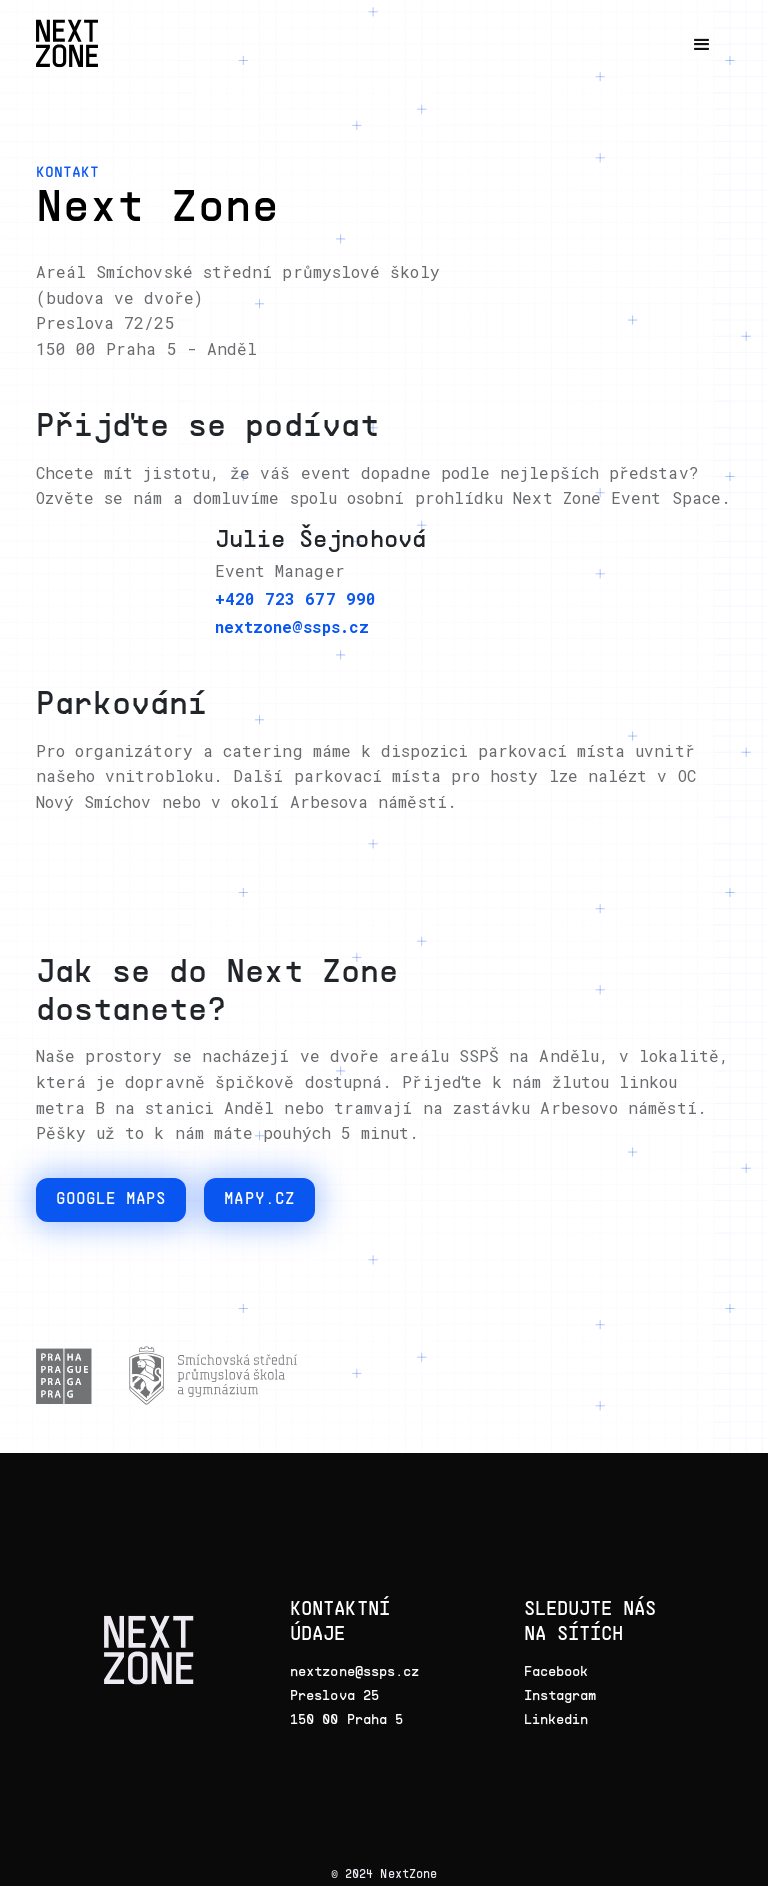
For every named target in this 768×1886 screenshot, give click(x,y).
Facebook (556, 1670)
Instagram (560, 1694)
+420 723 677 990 (295, 598)
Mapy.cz (259, 1200)
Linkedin (556, 1718)
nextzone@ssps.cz (292, 626)
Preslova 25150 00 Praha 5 (346, 1706)
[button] (702, 45)
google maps (111, 1200)
